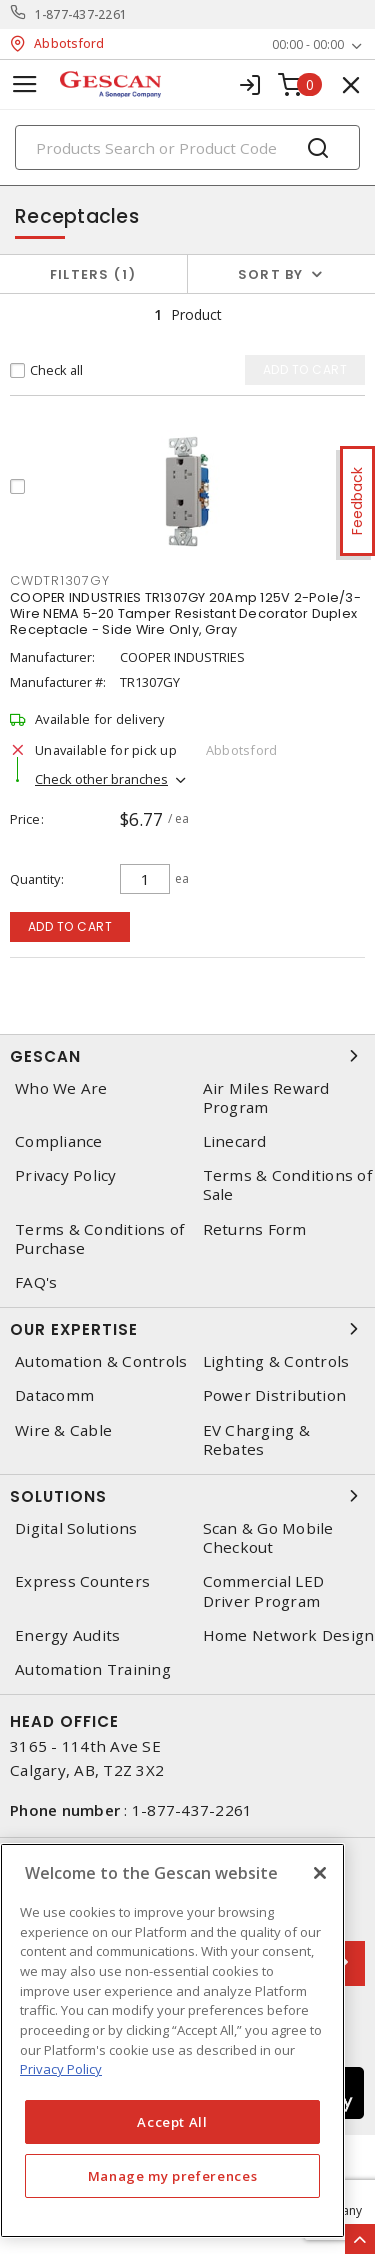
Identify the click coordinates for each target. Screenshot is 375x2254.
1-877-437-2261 (81, 14)
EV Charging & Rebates (256, 1440)
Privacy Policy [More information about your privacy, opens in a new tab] (61, 2069)
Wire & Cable (63, 1430)
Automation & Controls (101, 1361)
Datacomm (54, 1395)
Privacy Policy (66, 1175)
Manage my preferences (173, 2176)
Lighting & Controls (276, 1361)
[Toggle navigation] (25, 84)
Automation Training (93, 1669)
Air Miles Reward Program (266, 1098)
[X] (320, 1873)
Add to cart (70, 926)
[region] (172, 2040)
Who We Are (61, 1088)
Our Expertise (187, 1329)
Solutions (187, 1496)
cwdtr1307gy (59, 580)
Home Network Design (289, 1635)
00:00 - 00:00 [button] (308, 44)
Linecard (235, 1141)
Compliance (59, 1141)
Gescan (187, 1056)
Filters (93, 274)
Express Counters (82, 1581)
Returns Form (255, 1229)
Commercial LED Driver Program (264, 1591)
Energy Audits (67, 1635)
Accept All (172, 2122)
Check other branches (101, 779)
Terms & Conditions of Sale (287, 1185)
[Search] (187, 147)
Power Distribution (275, 1395)
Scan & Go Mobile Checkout (268, 1538)
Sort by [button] (271, 274)
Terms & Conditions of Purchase (99, 1239)
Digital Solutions (76, 1528)
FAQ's (36, 1282)
